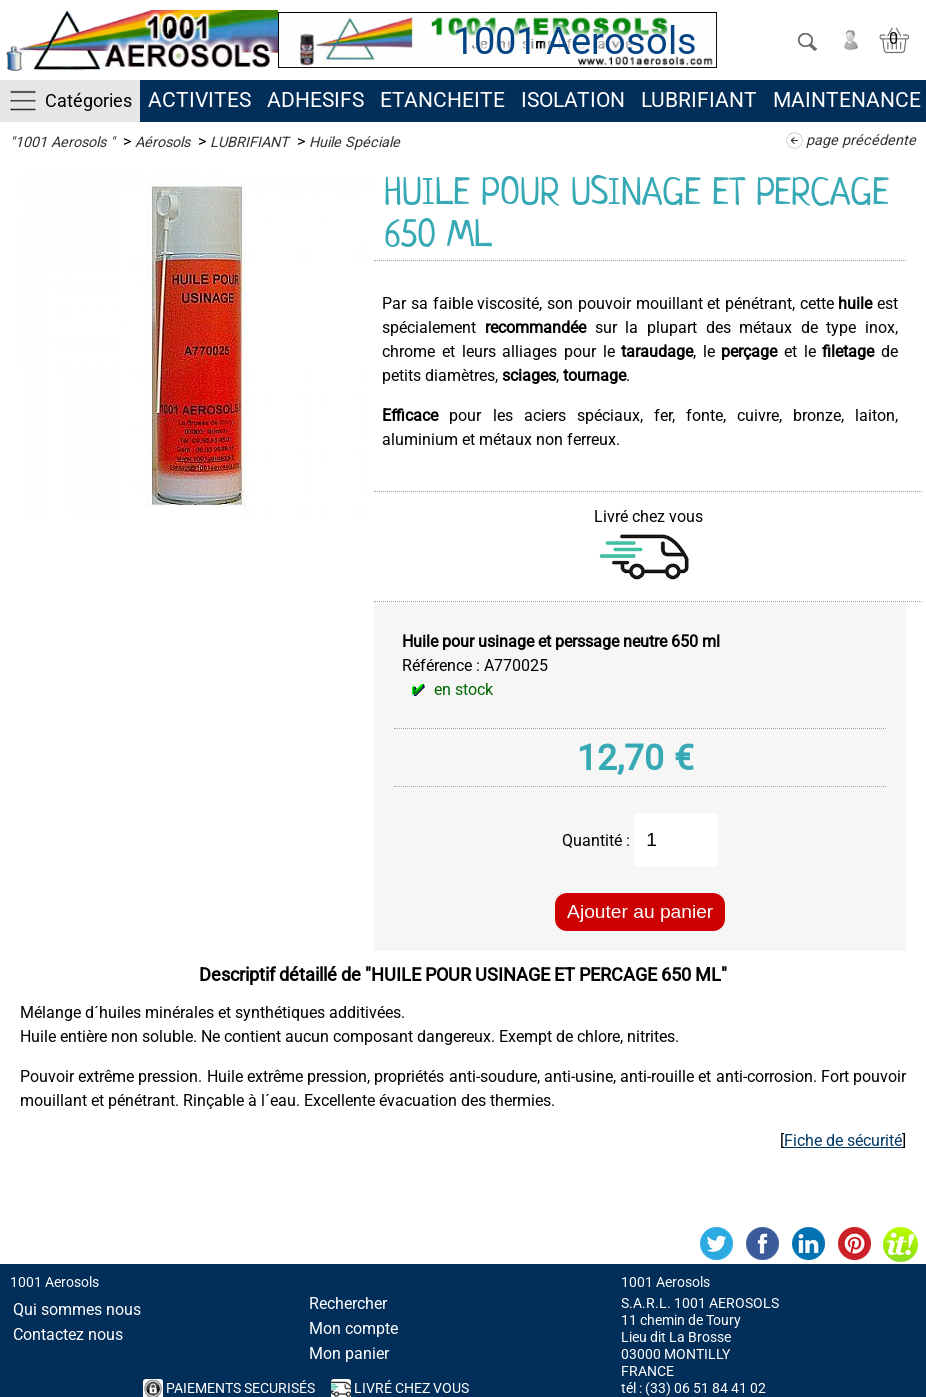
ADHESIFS (315, 100)
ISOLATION (573, 100)
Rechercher (348, 1303)
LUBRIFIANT (699, 100)
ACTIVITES (199, 100)
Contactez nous (68, 1334)
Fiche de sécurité (843, 1140)
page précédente (861, 140)
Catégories (88, 100)
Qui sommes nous (77, 1309)
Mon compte (353, 1328)
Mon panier (349, 1353)
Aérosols (162, 142)
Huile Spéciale (354, 142)
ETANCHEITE (442, 100)
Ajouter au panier (640, 911)
